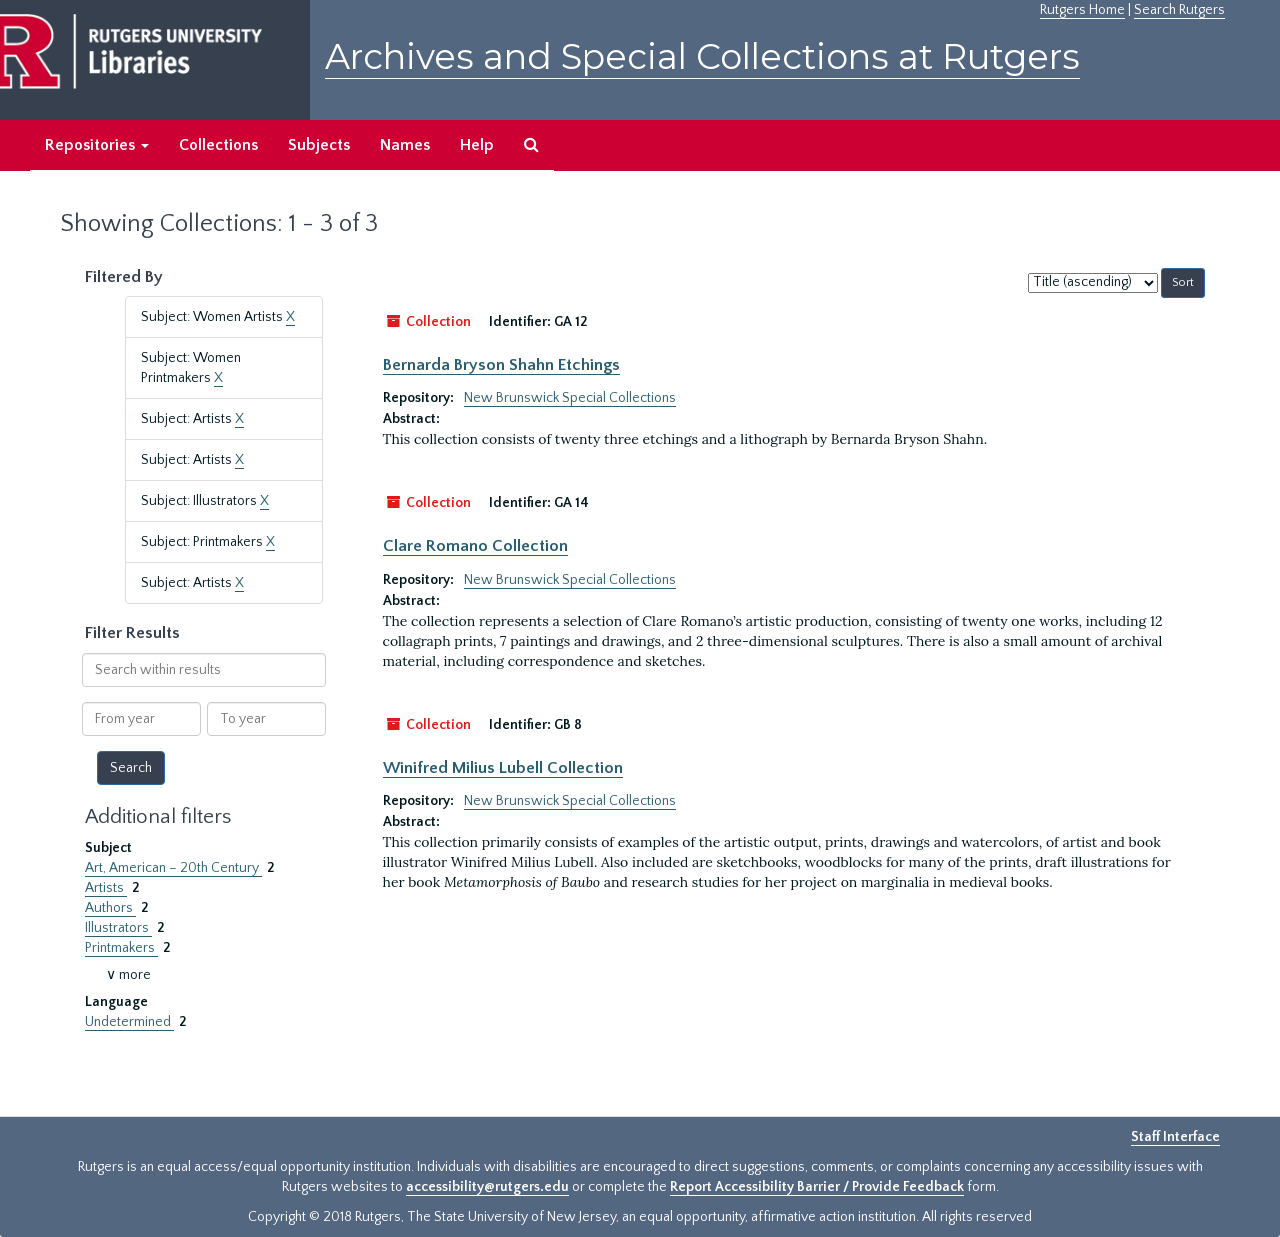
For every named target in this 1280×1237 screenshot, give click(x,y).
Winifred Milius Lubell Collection (503, 768)
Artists (106, 888)
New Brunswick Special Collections (570, 398)
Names (405, 145)
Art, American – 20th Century (173, 868)
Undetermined (129, 1022)
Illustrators (118, 928)
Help (477, 145)
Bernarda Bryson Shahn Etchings (501, 365)
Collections (218, 145)
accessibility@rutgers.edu (487, 1187)
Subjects (319, 145)
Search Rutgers (1179, 10)
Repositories (97, 145)
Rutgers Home (1082, 10)
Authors (110, 908)
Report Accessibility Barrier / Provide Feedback (817, 1187)
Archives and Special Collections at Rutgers (702, 56)
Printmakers (121, 948)
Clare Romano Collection (475, 546)
